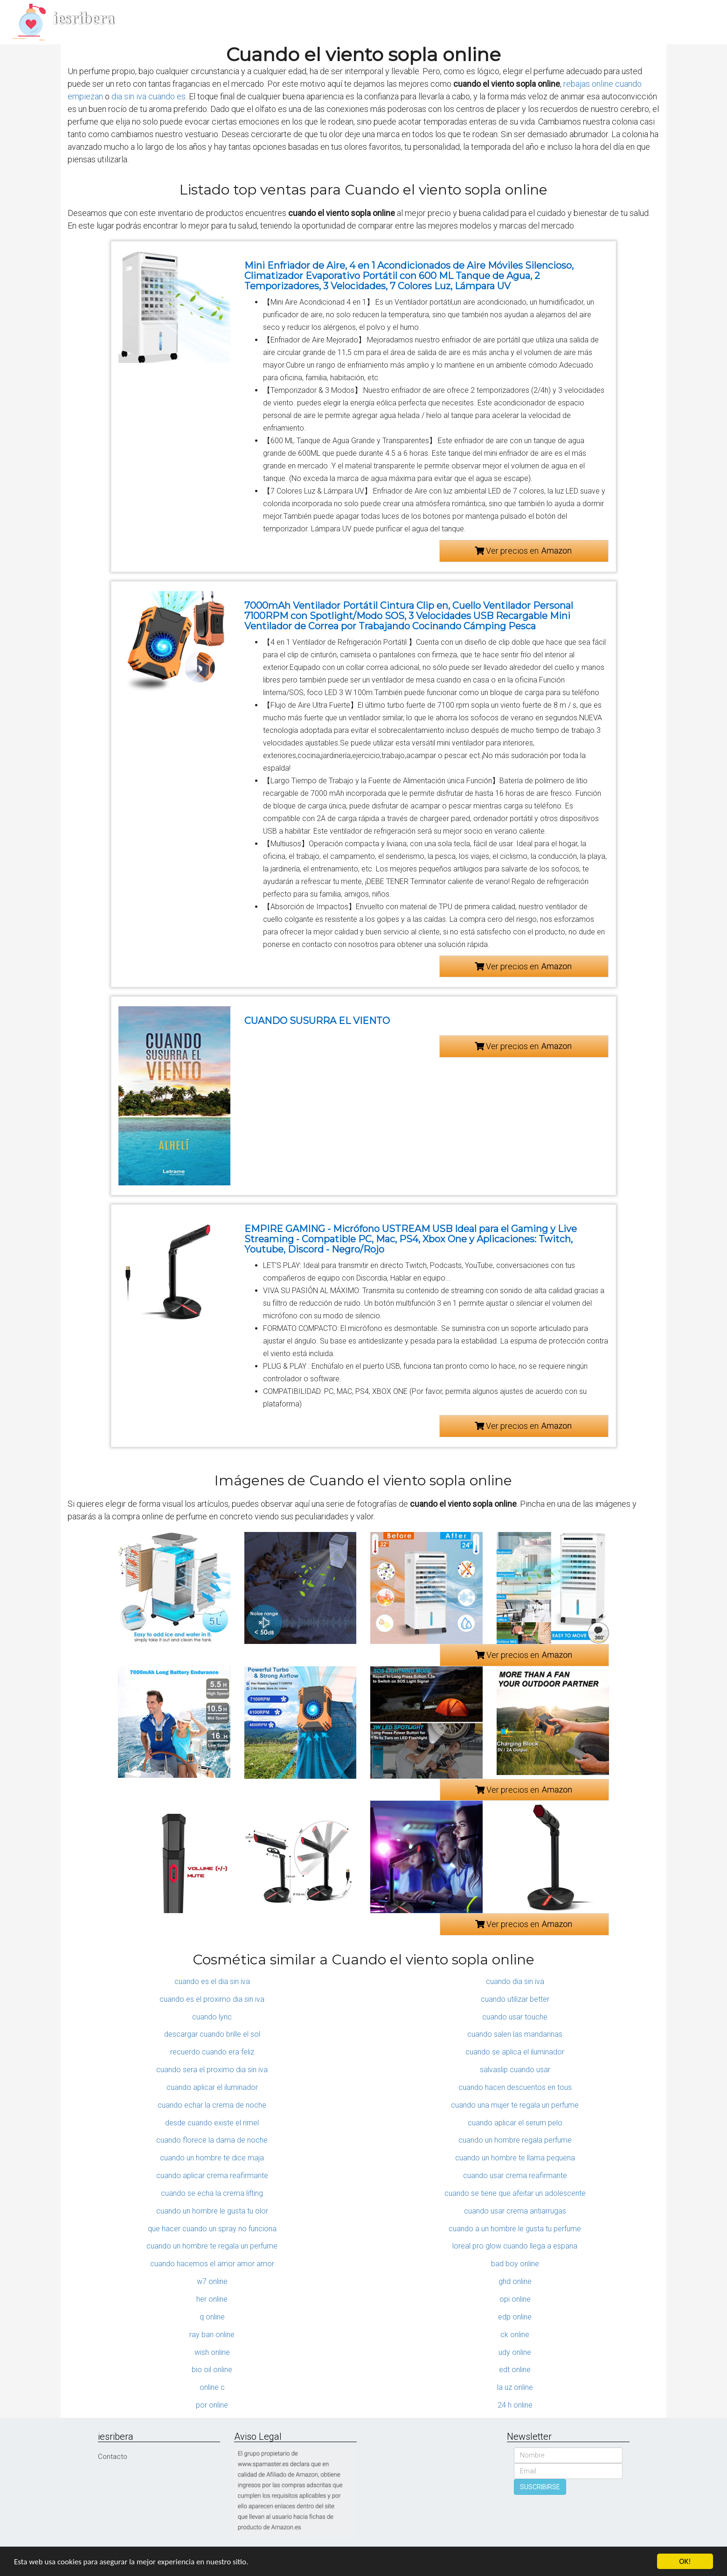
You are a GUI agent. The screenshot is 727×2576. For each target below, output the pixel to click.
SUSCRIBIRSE (540, 2487)
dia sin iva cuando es (148, 96)
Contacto (112, 2456)
